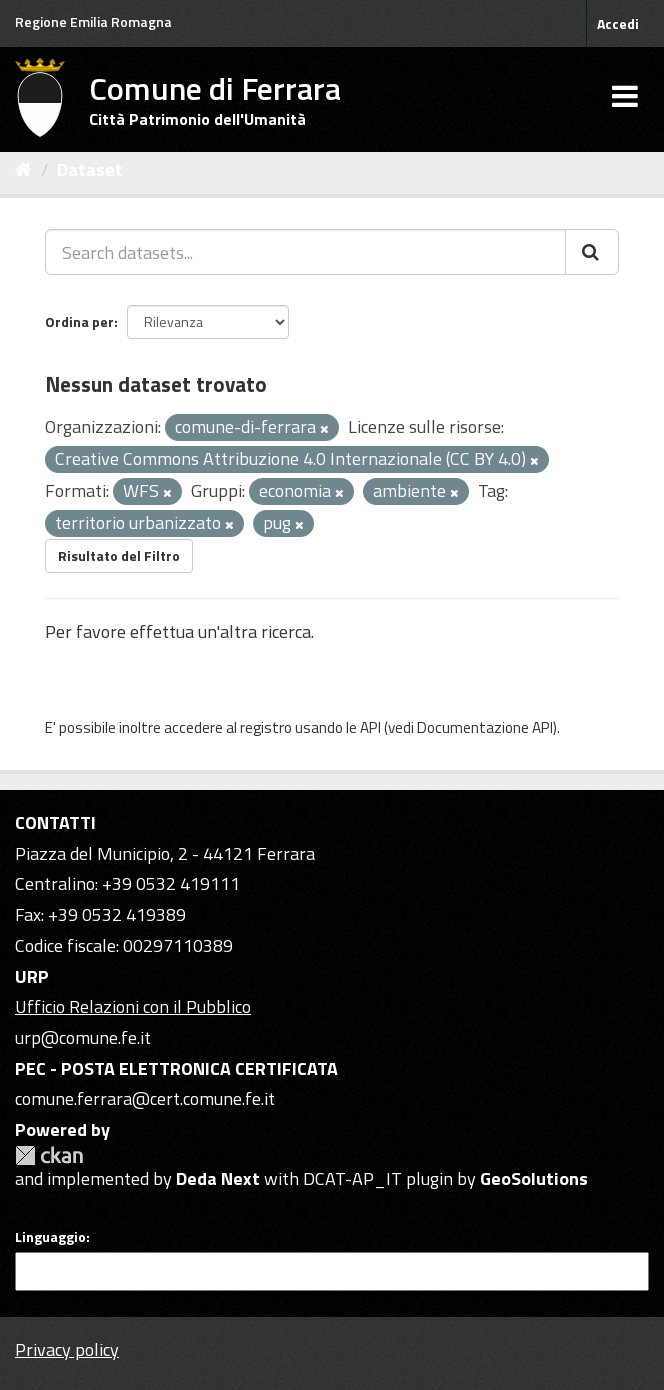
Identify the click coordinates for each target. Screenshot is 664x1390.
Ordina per (79, 321)
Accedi (618, 23)
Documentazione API (485, 727)
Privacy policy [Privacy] (67, 1349)
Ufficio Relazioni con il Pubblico (133, 1006)
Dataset (90, 169)
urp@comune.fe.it (83, 1037)
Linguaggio (50, 1237)
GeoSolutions (534, 1178)
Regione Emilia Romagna (93, 21)
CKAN (49, 1155)
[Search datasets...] (305, 252)
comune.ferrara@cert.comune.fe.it (145, 1098)
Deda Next (218, 1178)
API (370, 727)
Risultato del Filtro (119, 555)
